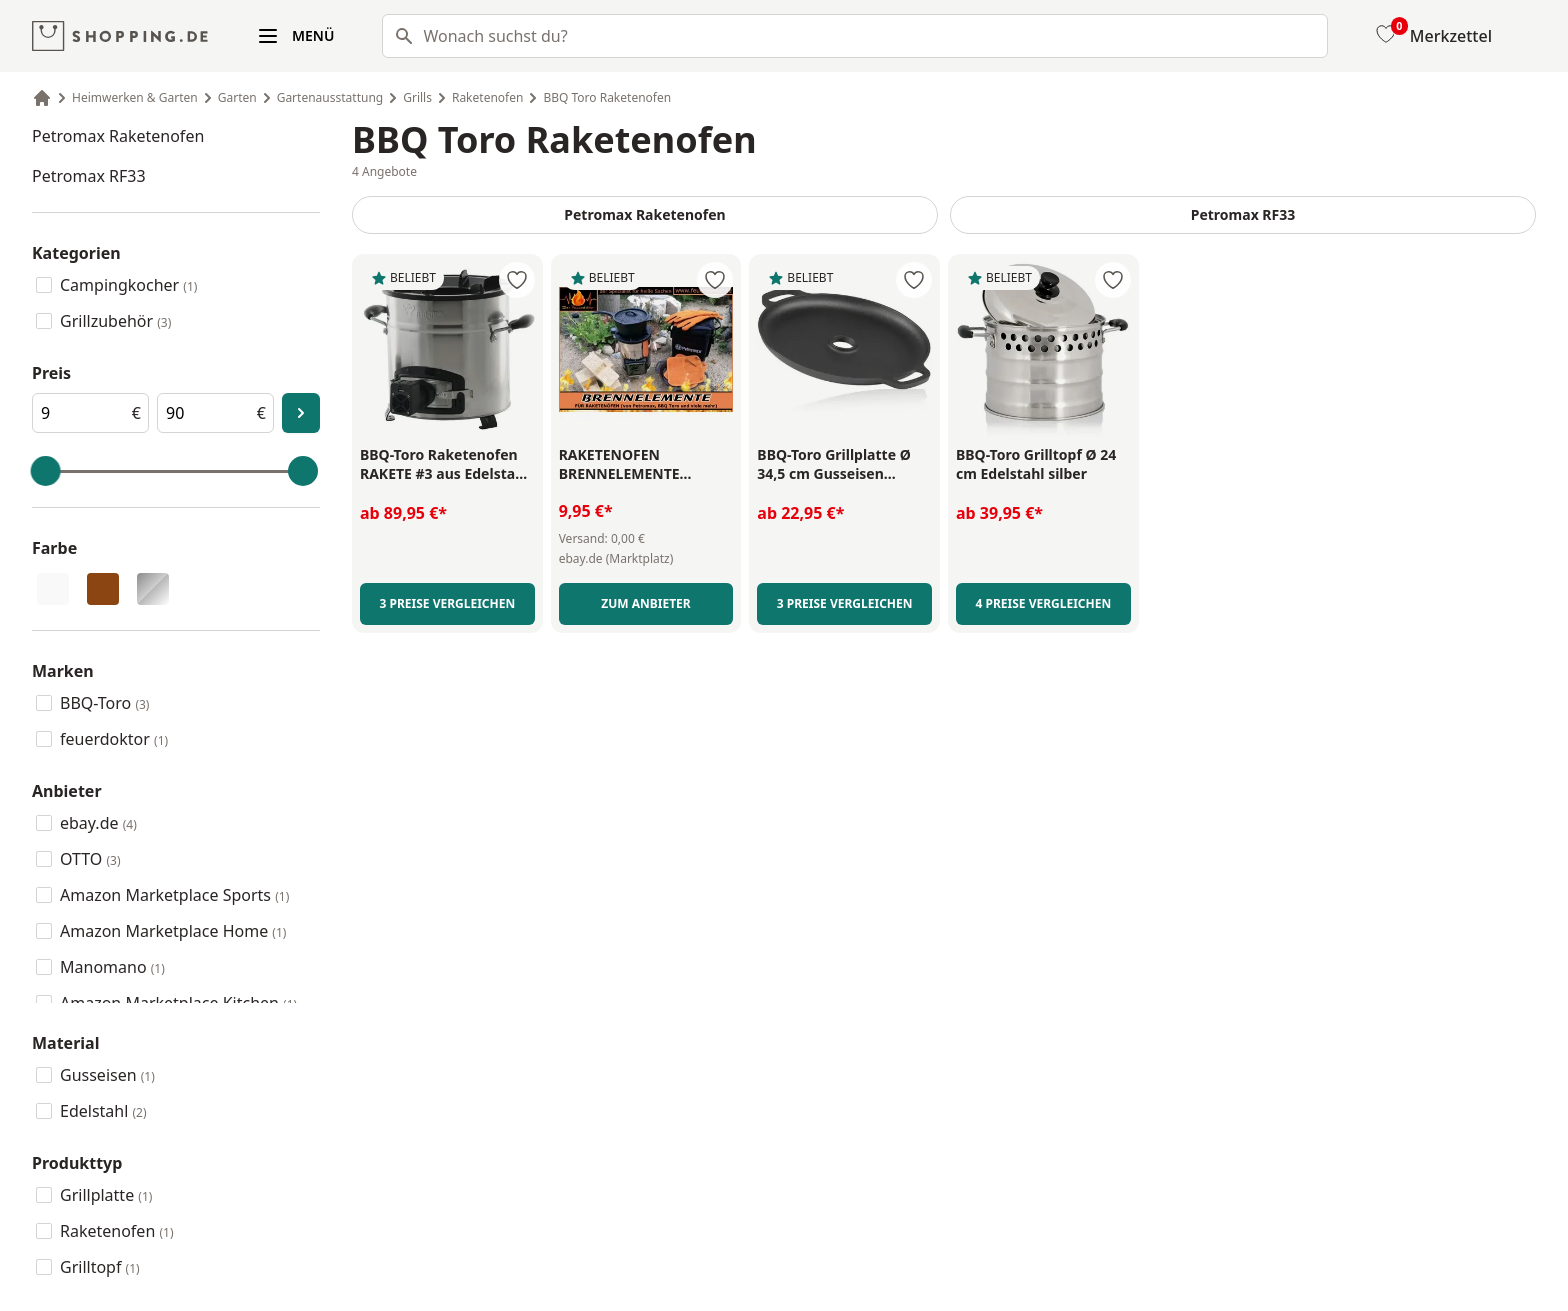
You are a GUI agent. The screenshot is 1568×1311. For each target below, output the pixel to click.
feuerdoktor (114, 739)
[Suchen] (398, 36)
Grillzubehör (115, 321)
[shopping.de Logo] (120, 36)
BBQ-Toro (104, 703)
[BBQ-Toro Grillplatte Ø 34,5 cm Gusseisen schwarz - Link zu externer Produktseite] (844, 465)
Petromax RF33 (89, 176)
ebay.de (98, 823)
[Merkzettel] (1432, 36)
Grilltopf (100, 1267)
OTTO (90, 859)
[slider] (46, 471)
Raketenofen (117, 1231)
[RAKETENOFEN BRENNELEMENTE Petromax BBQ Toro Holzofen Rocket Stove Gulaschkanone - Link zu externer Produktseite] (646, 464)
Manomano (112, 967)
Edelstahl (103, 1111)
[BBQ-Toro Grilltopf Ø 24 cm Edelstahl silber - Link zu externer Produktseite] (1043, 465)
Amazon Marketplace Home (173, 931)
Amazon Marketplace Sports (174, 895)
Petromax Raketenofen (118, 136)
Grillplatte (106, 1195)
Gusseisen (107, 1075)
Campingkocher (128, 285)
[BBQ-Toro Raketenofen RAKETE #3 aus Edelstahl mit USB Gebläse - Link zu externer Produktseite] (447, 465)
